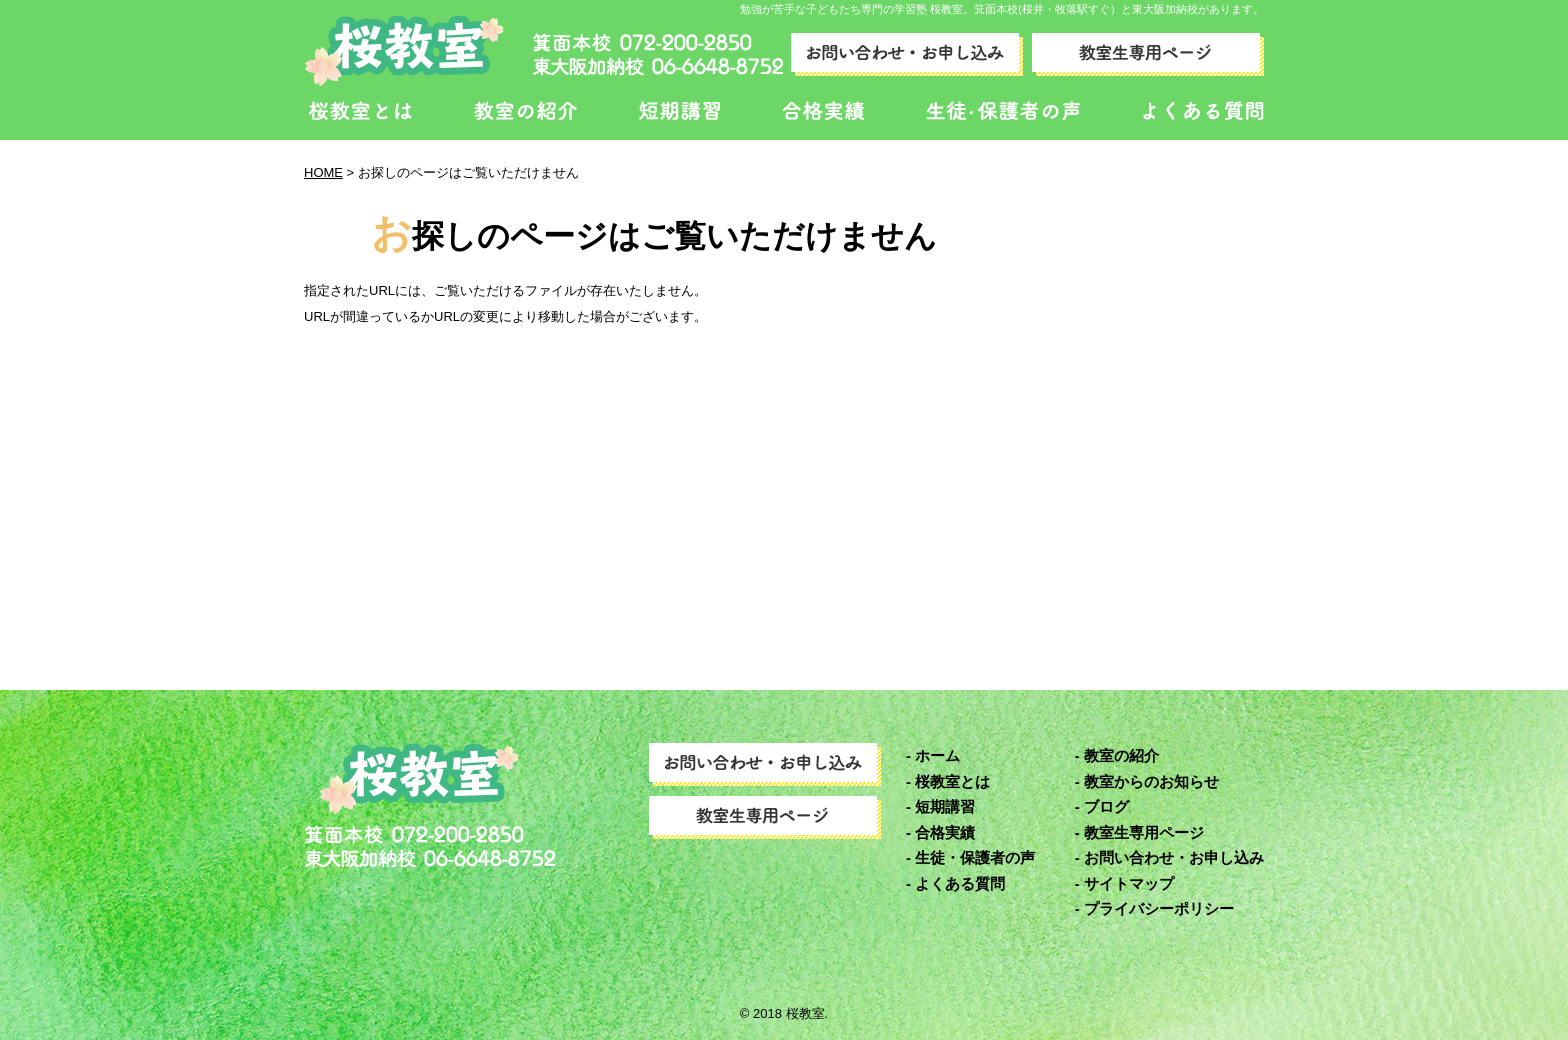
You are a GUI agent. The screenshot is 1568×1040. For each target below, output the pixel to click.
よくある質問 (960, 883)
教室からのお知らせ (1151, 781)
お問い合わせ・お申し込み (1174, 857)
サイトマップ (1129, 883)
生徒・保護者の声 (975, 857)
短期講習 (945, 806)
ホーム (937, 755)
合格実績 (945, 832)
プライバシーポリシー (1159, 908)
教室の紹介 (1121, 755)
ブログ (1106, 806)
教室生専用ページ (1144, 832)
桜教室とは (952, 781)
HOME (323, 172)
